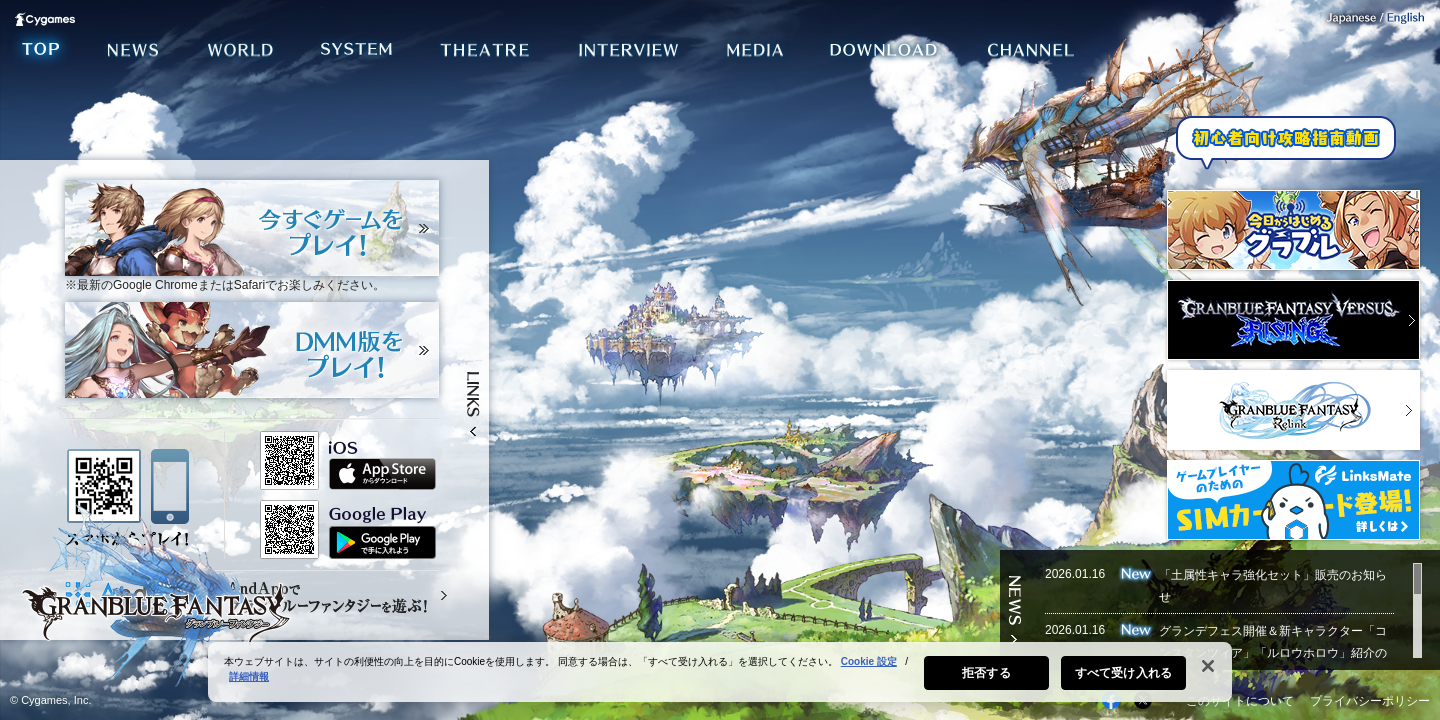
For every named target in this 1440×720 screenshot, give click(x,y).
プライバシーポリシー (1370, 701)
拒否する (986, 678)
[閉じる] (1208, 671)
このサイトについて (1240, 701)
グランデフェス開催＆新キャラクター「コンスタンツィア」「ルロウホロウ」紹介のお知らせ (1273, 653)
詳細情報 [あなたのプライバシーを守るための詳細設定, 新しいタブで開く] (249, 681)
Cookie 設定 (869, 666)
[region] (720, 677)
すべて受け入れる (1123, 678)
